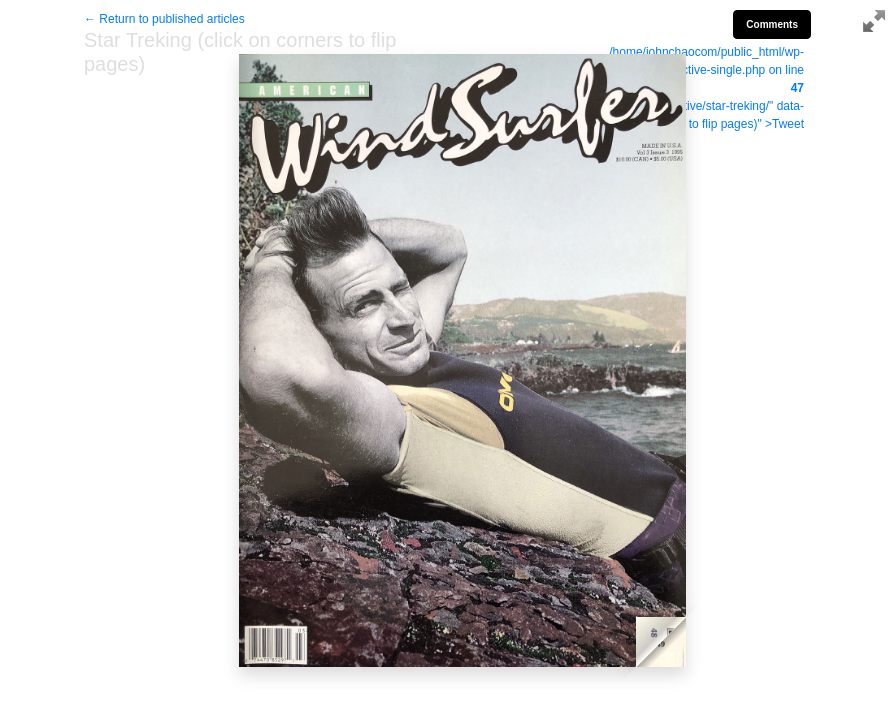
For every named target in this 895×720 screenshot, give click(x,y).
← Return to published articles (164, 19)
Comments (772, 24)
